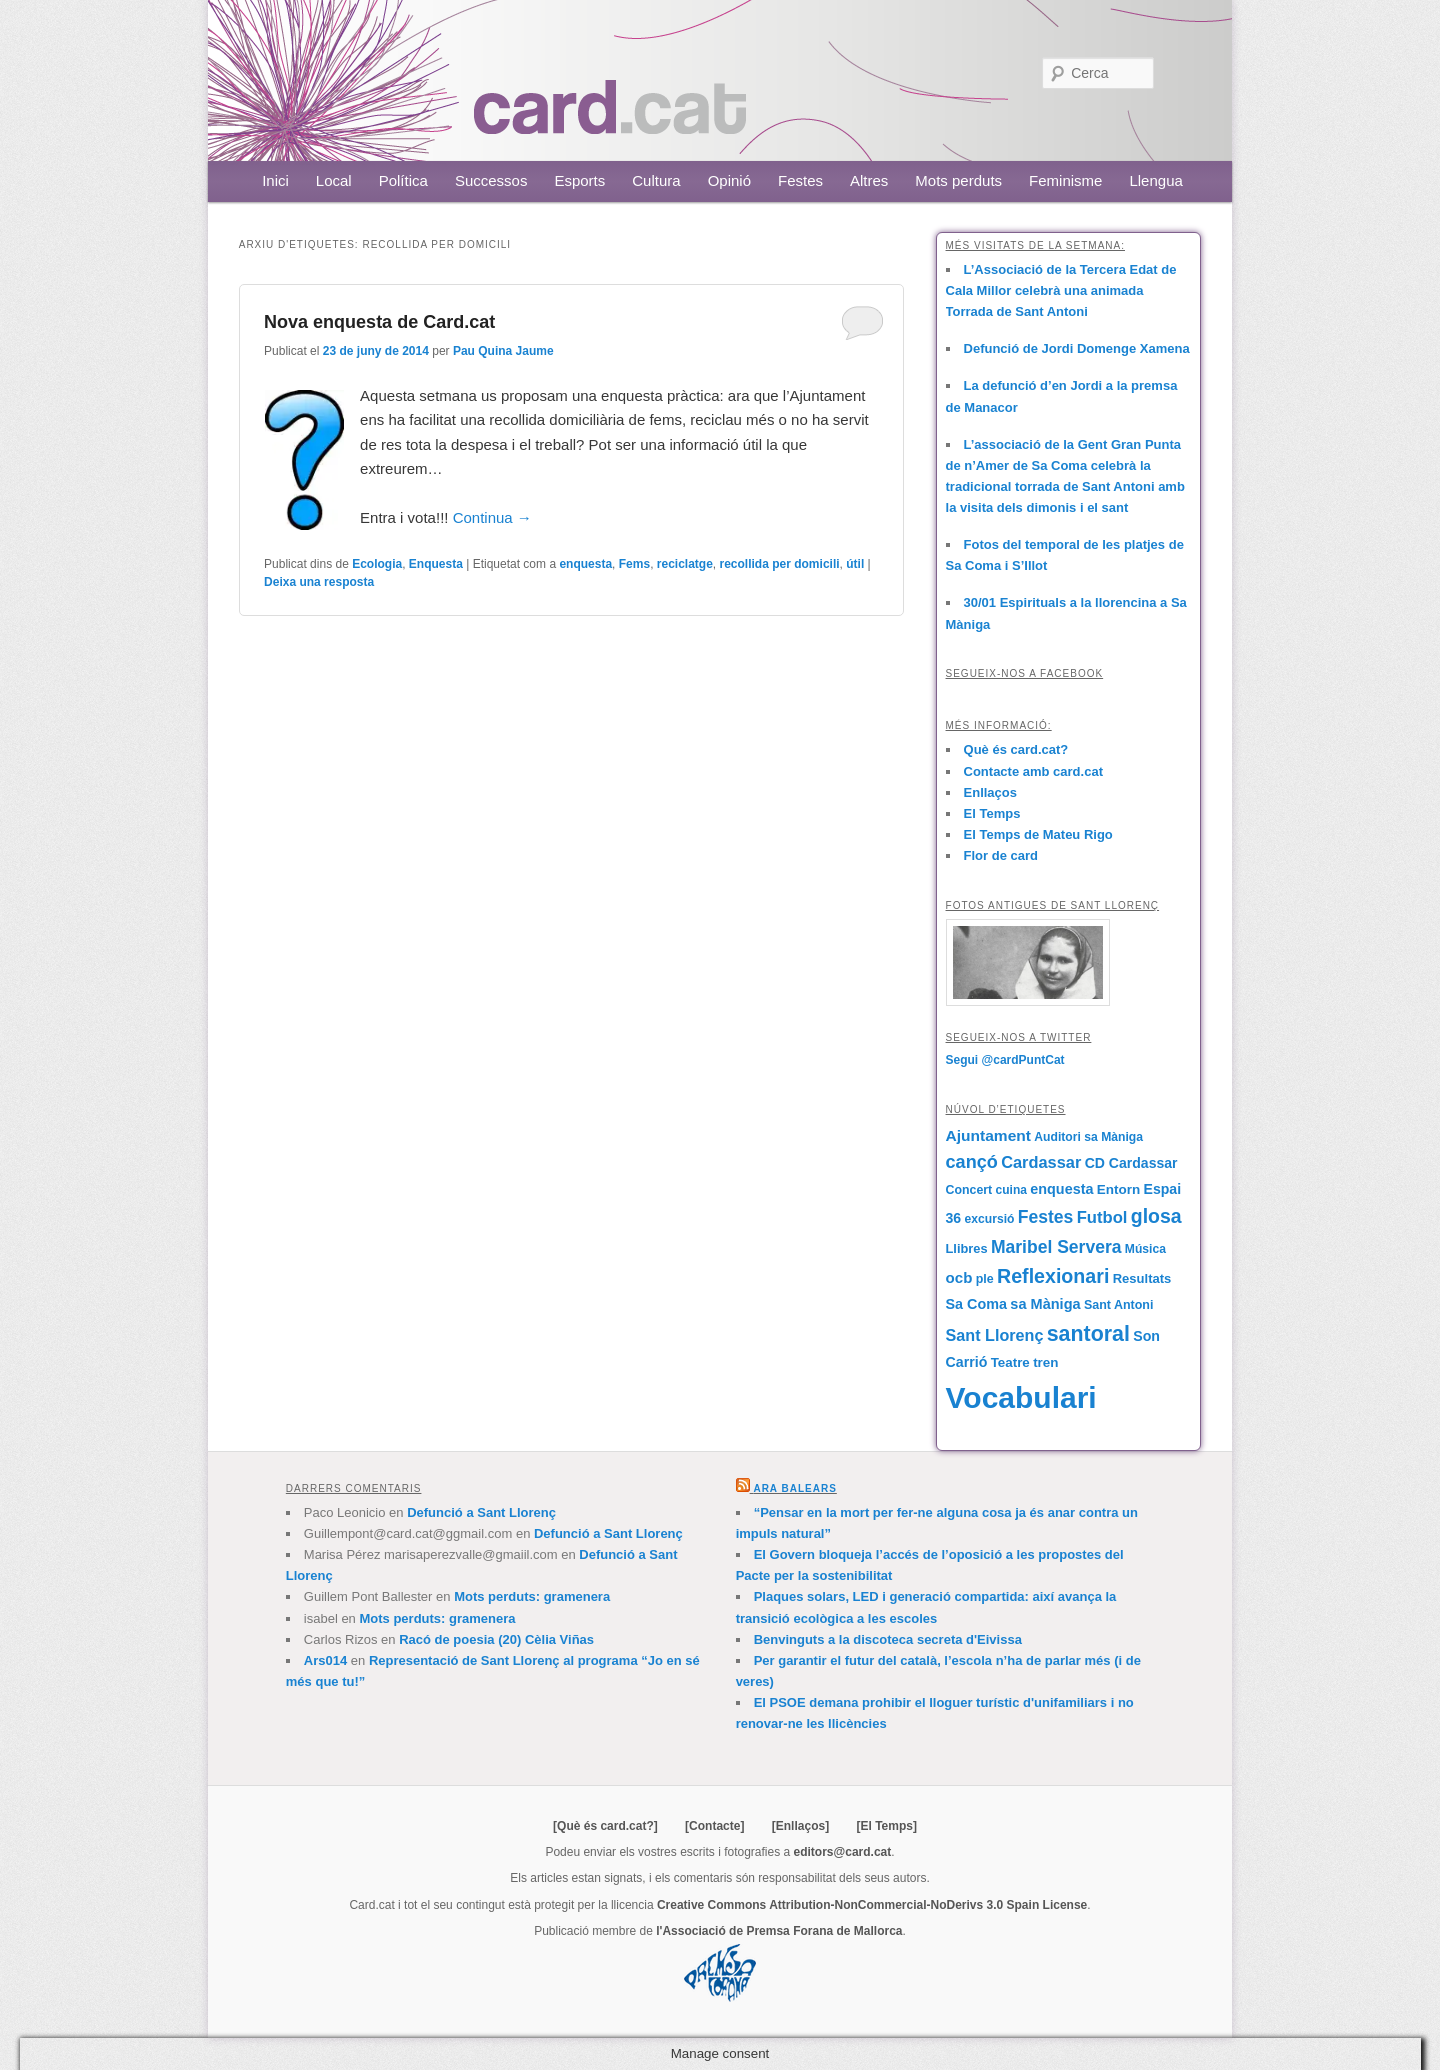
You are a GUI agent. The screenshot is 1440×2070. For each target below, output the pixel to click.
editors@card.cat (843, 1852)
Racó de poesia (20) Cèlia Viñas (496, 1639)
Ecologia (377, 564)
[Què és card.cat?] (605, 1826)
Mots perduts (958, 180)
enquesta (585, 564)
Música (1145, 1249)
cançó (972, 1162)
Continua (492, 517)
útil (855, 564)
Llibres (967, 1248)
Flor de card (1001, 855)
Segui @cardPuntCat (1005, 1060)
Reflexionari (1053, 1276)
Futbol (1102, 1217)
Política (403, 180)
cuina (1011, 1190)
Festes (800, 180)
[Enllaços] (800, 1826)
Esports (579, 180)
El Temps (992, 813)
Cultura (656, 180)
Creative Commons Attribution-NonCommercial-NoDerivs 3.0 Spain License (872, 1905)
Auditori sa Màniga (1088, 1137)
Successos (491, 180)
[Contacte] (714, 1826)
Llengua (1155, 180)
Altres (869, 180)
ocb (959, 1277)
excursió (990, 1219)
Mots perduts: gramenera (532, 1596)
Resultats (1142, 1278)
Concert (969, 1190)
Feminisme (1065, 180)
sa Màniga (1045, 1304)
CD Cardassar (1131, 1163)
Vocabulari (1021, 1397)
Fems (634, 564)
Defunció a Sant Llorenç (481, 1512)
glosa (1156, 1216)
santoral (1088, 1334)
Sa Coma (976, 1304)
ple (985, 1279)
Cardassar (1041, 1162)
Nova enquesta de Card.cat (379, 322)
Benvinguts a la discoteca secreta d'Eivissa (888, 1639)
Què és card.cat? (1016, 749)
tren (1045, 1362)
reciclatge (685, 564)
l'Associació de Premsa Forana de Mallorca (779, 1931)
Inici (275, 180)
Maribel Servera (1056, 1247)
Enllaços (990, 792)
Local (334, 180)
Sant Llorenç (995, 1335)
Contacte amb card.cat (1033, 771)
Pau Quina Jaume (503, 351)
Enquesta (436, 564)
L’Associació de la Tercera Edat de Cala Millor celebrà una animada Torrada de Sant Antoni (1061, 290)
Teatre (1010, 1362)
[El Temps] (886, 1826)
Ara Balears (794, 1488)
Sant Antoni (1119, 1305)
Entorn (1118, 1189)
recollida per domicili (780, 564)
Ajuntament (988, 1135)
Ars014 (325, 1660)
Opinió (729, 180)
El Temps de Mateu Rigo (1038, 834)
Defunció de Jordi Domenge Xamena (1077, 348)
